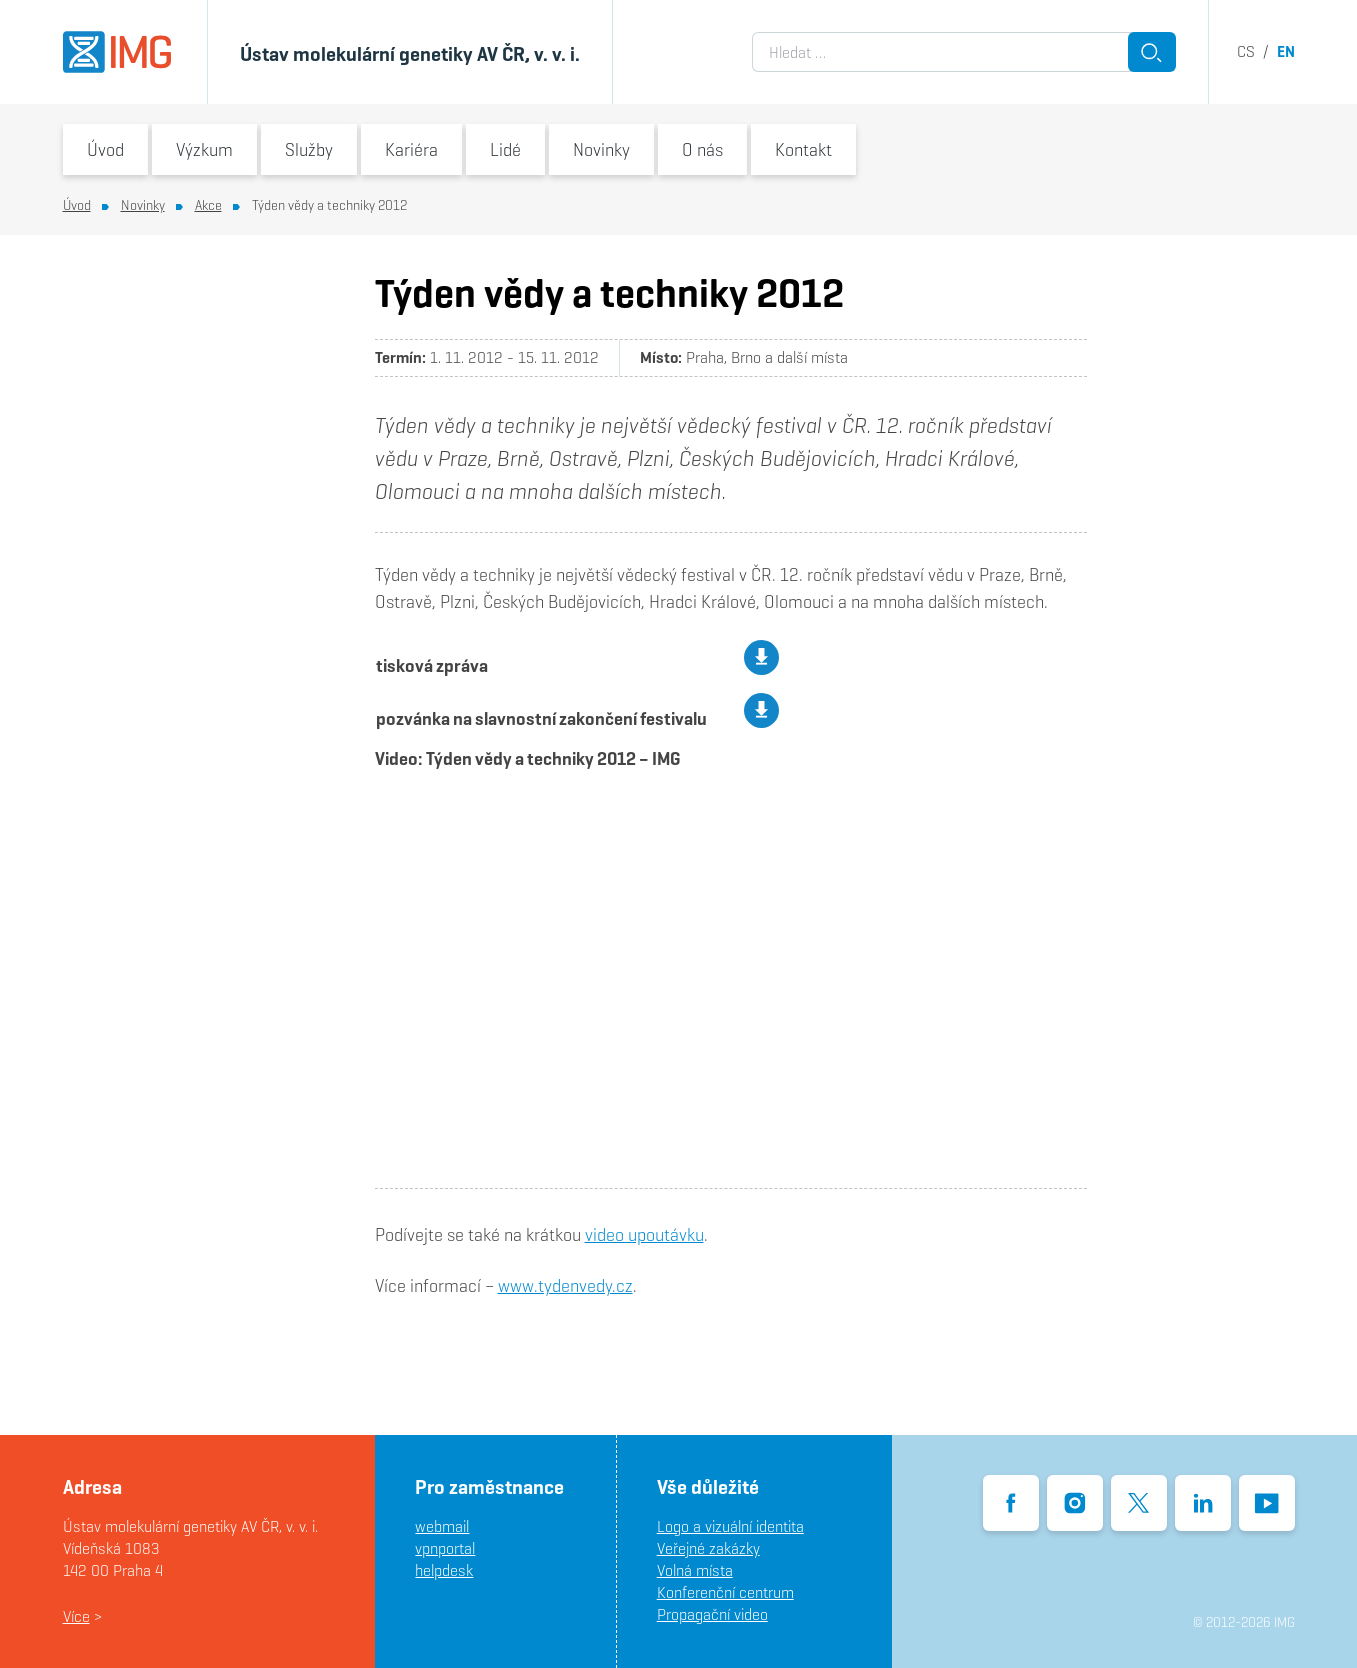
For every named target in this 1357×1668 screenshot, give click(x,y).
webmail (442, 1526)
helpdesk (444, 1570)
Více (76, 1616)
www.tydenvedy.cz (565, 1285)
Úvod (105, 149)
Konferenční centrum (725, 1592)
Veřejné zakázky (708, 1548)
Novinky (601, 149)
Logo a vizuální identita (730, 1526)
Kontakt (803, 149)
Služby (309, 149)
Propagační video (712, 1614)
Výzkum (204, 149)
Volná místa (695, 1570)
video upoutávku (644, 1234)
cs (1246, 51)
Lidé (505, 149)
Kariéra (411, 149)
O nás (702, 149)
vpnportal (445, 1548)
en (1286, 51)
